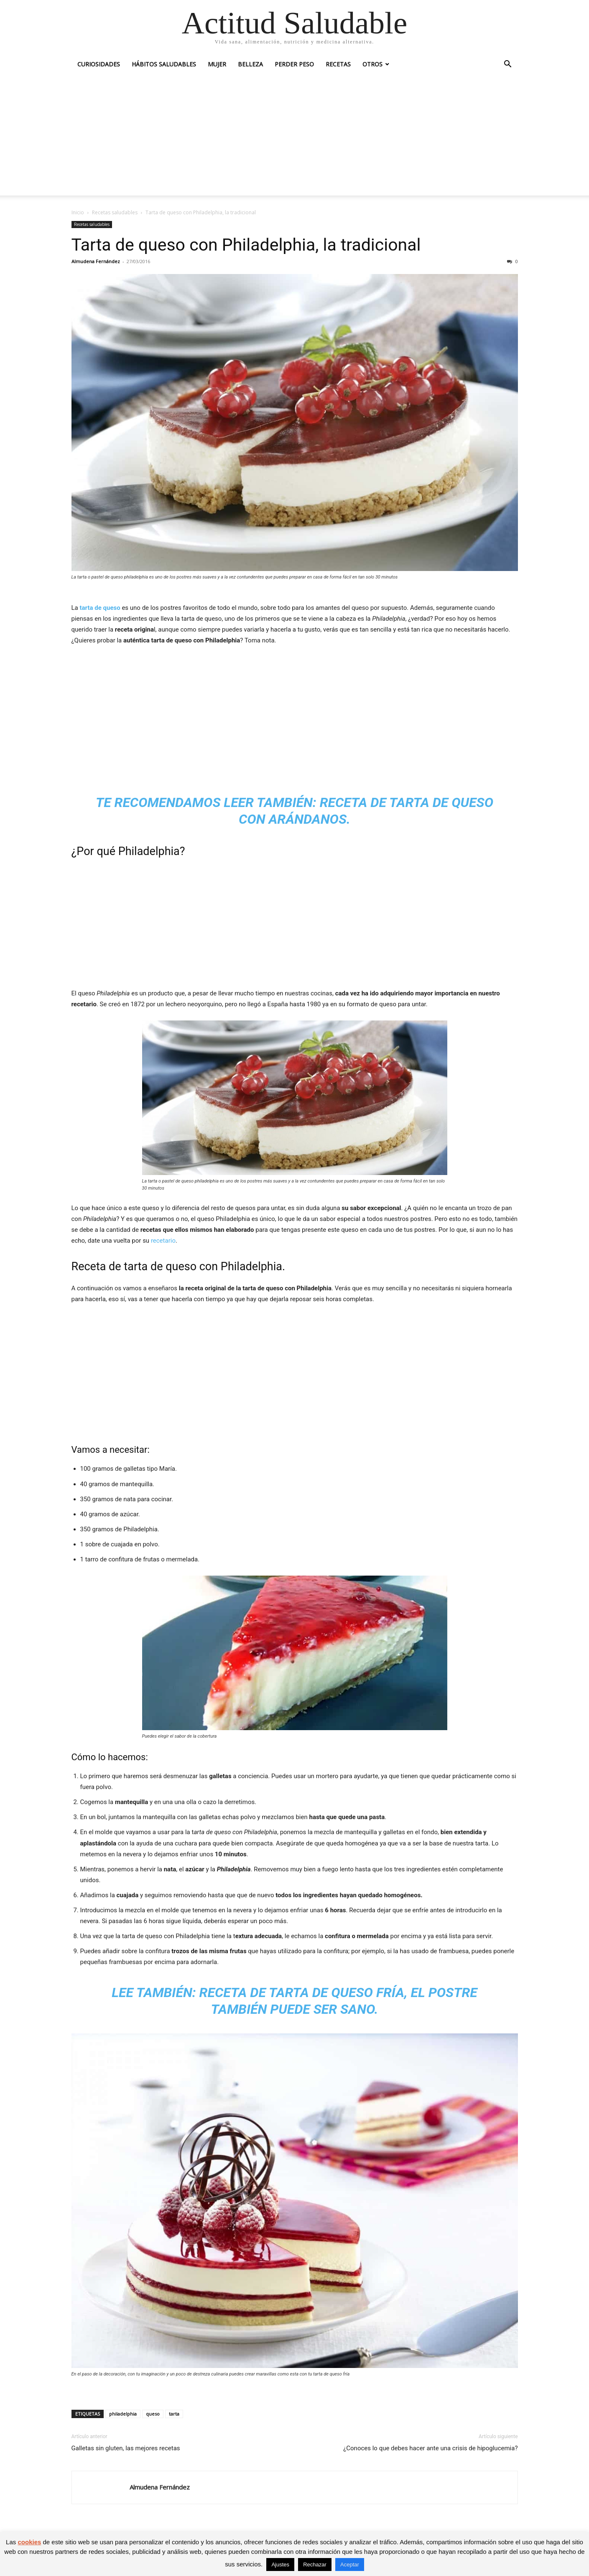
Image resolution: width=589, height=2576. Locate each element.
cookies (29, 2542)
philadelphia (123, 2414)
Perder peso (294, 64)
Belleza (250, 64)
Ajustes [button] (280, 2564)
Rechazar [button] (314, 2564)
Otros (372, 64)
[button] (508, 65)
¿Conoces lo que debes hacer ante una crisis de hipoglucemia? (430, 2448)
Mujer (217, 64)
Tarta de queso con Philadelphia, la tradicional (246, 245)
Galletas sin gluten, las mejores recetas (125, 2448)
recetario (163, 1240)
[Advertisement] (295, 137)
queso (153, 2414)
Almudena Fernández (95, 261)
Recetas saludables (115, 212)
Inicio (77, 212)
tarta (174, 2414)
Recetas (338, 64)
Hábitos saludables (164, 64)
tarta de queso (99, 608)
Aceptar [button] (349, 2564)
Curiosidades (98, 64)
